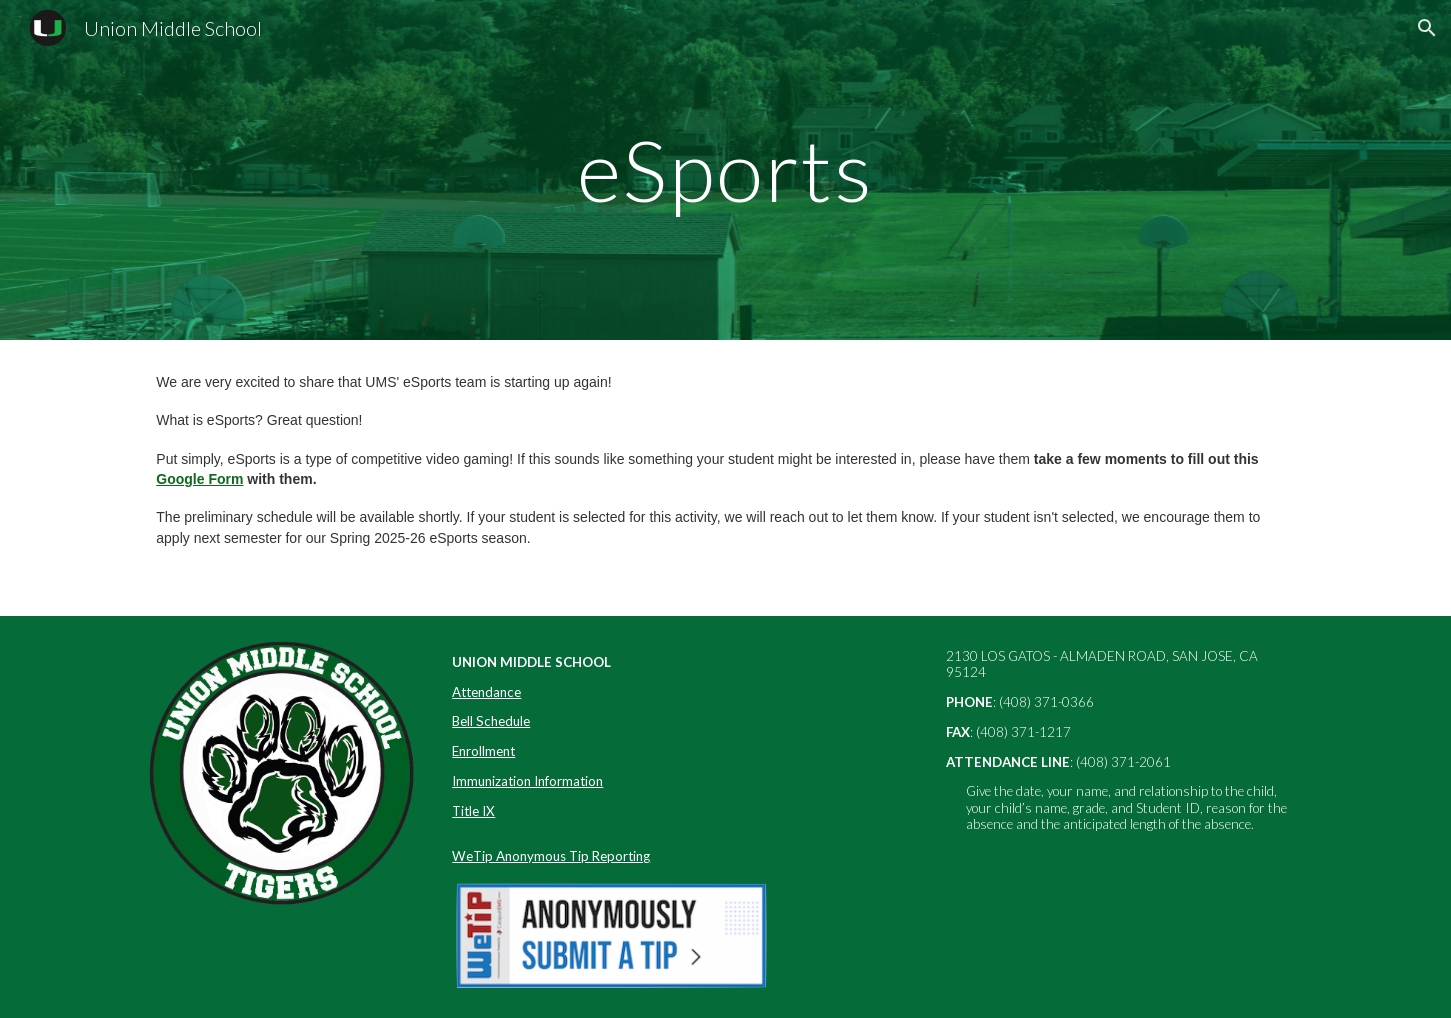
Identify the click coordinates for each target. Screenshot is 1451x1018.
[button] (1427, 28)
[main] (726, 169)
